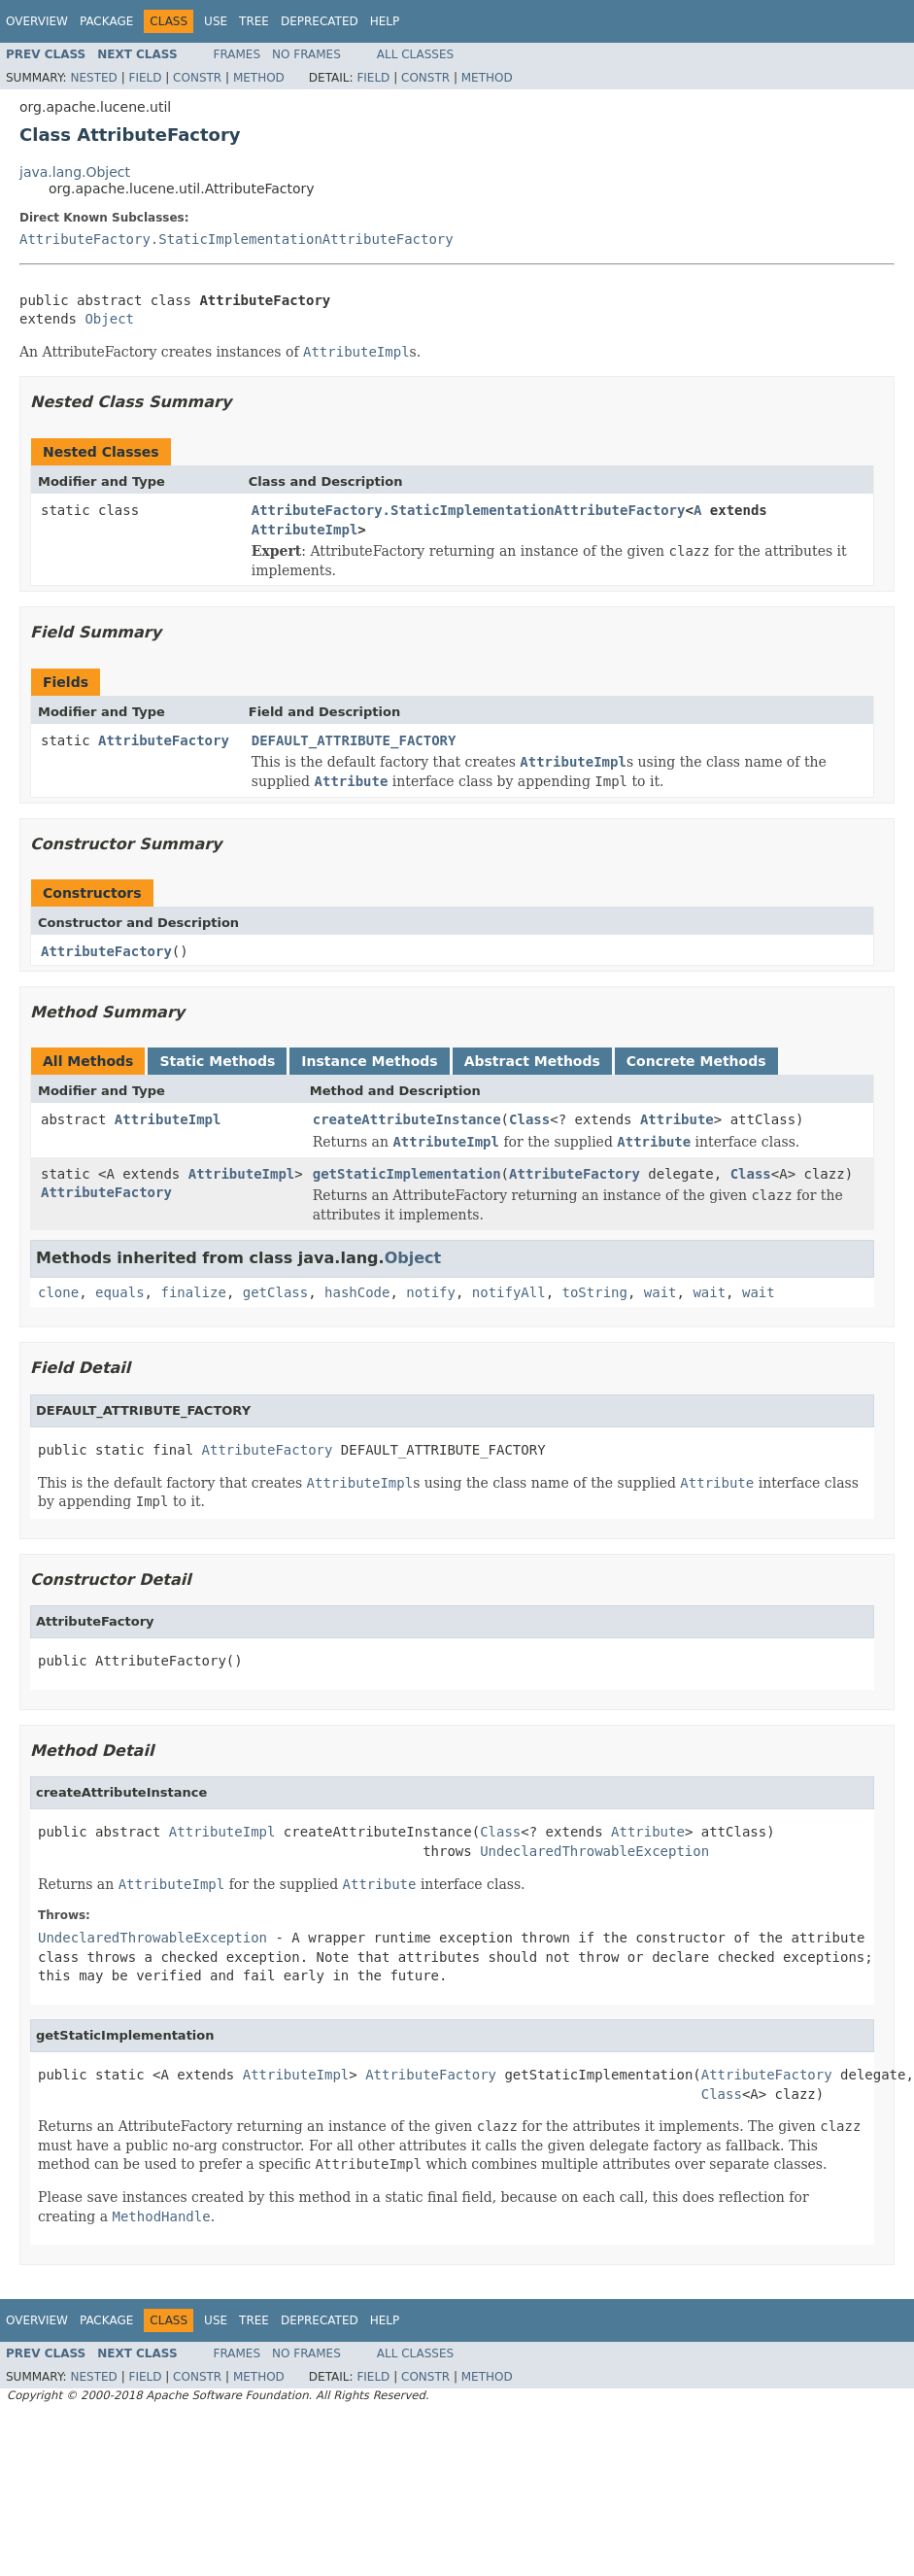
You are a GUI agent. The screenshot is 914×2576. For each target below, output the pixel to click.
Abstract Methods (532, 1061)
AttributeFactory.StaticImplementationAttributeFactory (236, 239)
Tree (254, 21)
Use (215, 21)
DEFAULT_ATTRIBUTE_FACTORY (354, 740)
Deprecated (319, 21)
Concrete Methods (696, 1061)
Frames (237, 54)
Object (109, 318)
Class (529, 1119)
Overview (37, 21)
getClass (275, 1292)
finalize (192, 1292)
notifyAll (509, 1292)
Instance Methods (369, 1061)
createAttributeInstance (407, 1119)
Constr (197, 78)
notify (431, 1292)
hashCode (356, 1292)
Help (385, 21)
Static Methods (217, 1061)
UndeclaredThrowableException (594, 1851)
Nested (93, 78)
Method (259, 78)
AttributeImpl (305, 529)
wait (660, 1292)
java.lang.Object (74, 172)
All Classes (415, 54)
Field (144, 78)
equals (120, 1292)
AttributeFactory (163, 740)
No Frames (306, 54)
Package (106, 21)
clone (58, 1292)
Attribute (677, 1119)
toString (594, 1292)
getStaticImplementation (407, 1174)
